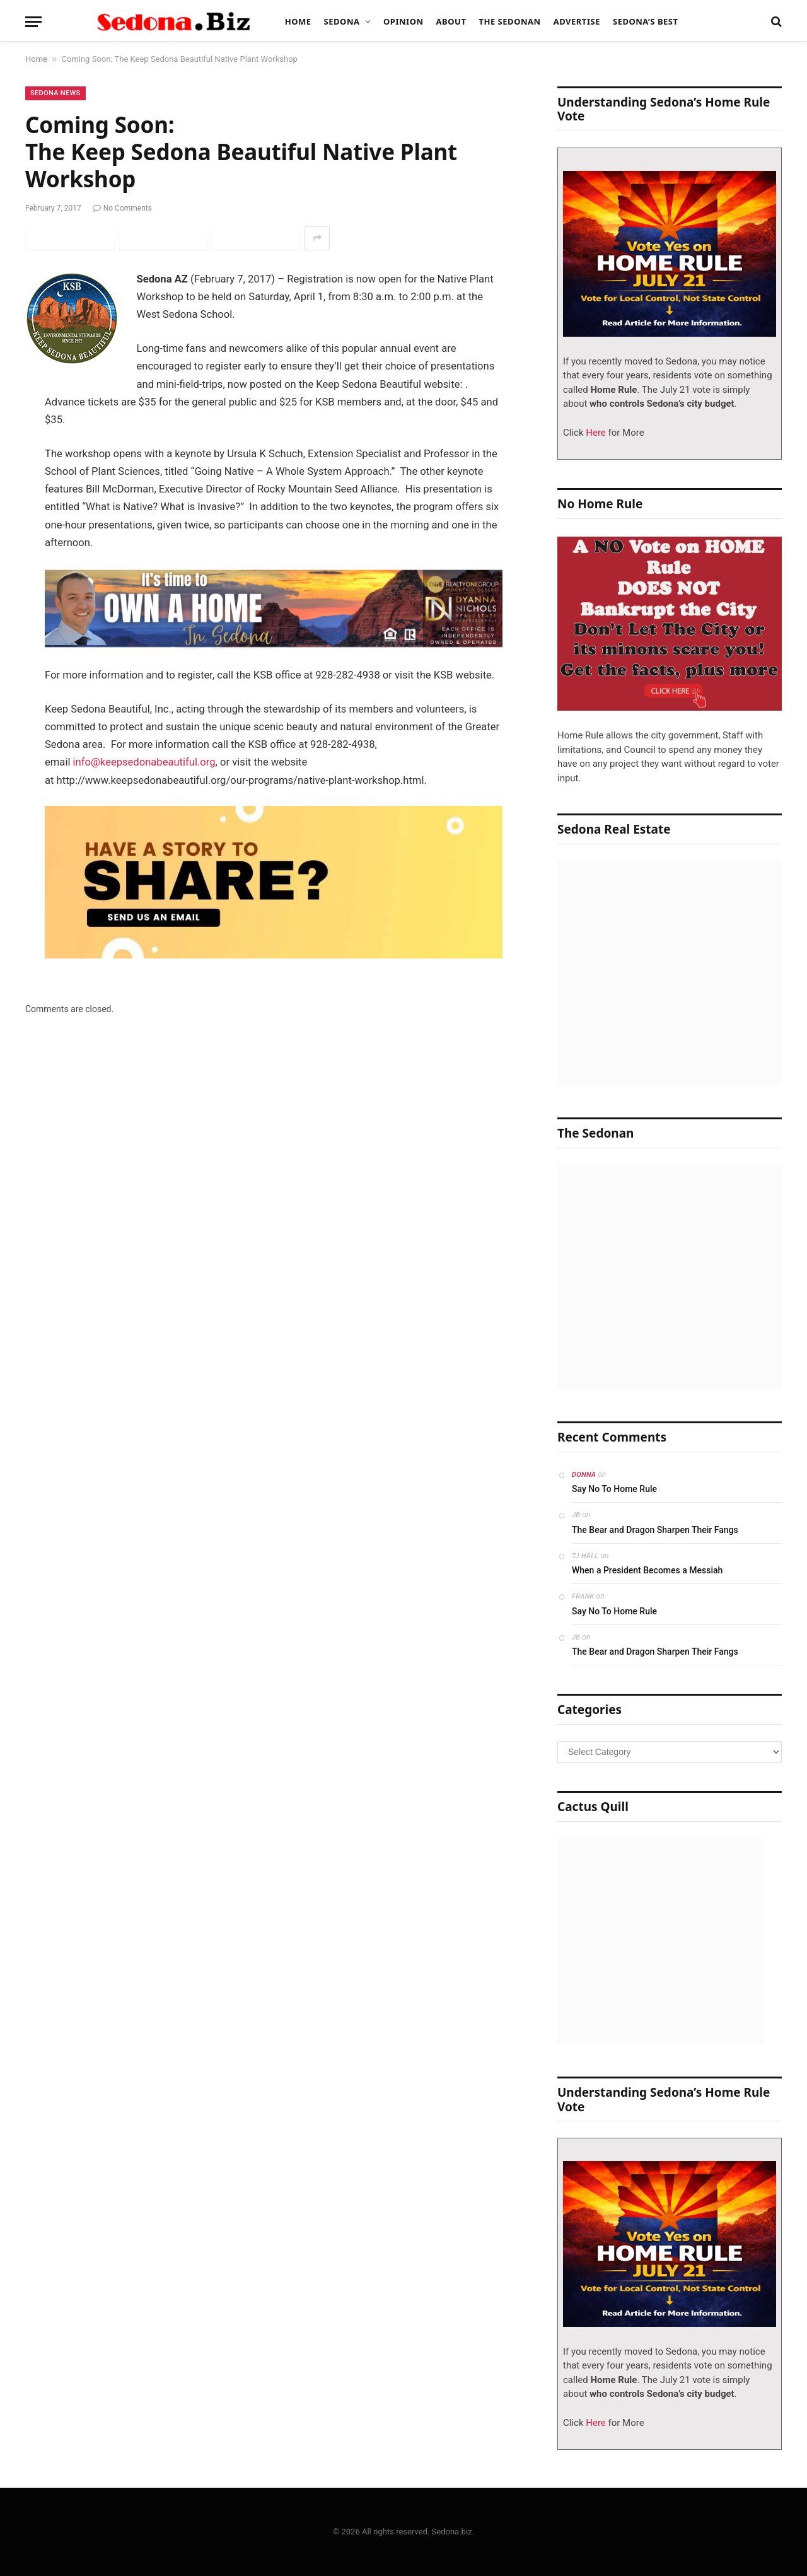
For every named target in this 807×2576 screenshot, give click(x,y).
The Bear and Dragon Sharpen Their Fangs (655, 1530)
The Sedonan (509, 21)
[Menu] (33, 22)
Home (298, 21)
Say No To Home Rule (614, 1489)
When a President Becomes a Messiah (647, 1570)
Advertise (577, 21)
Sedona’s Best (645, 21)
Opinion (403, 21)
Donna (584, 1475)
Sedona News (55, 93)
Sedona (342, 21)
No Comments (122, 208)
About (451, 21)
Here (595, 432)
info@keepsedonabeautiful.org (144, 762)
